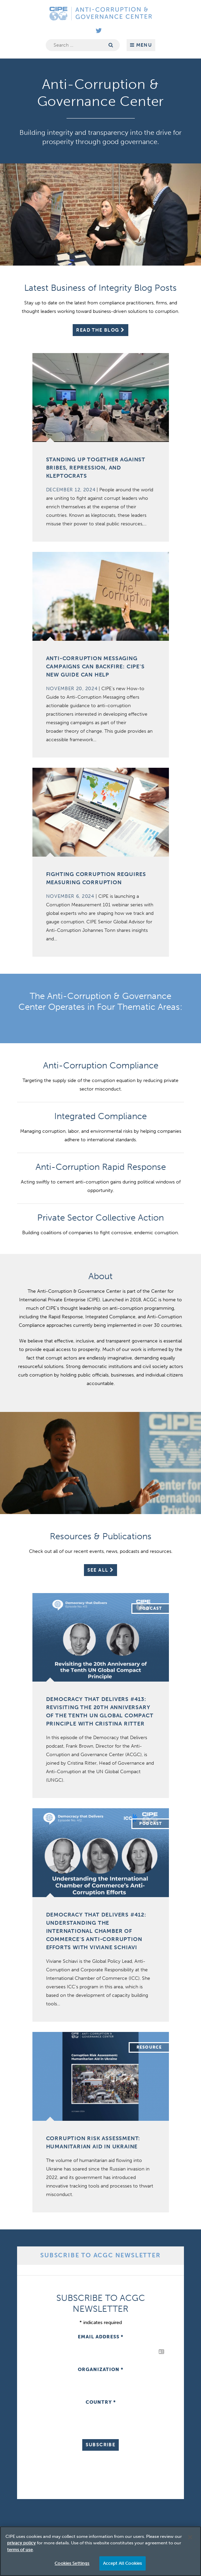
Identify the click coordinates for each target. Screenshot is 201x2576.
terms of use (20, 2549)
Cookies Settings (72, 2563)
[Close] (190, 2537)
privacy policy (21, 2542)
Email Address (100, 2337)
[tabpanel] (100, 2384)
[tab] (100, 2255)
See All (100, 1570)
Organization (100, 2369)
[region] (100, 2551)
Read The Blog (100, 330)
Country (101, 2402)
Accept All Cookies (122, 2563)
